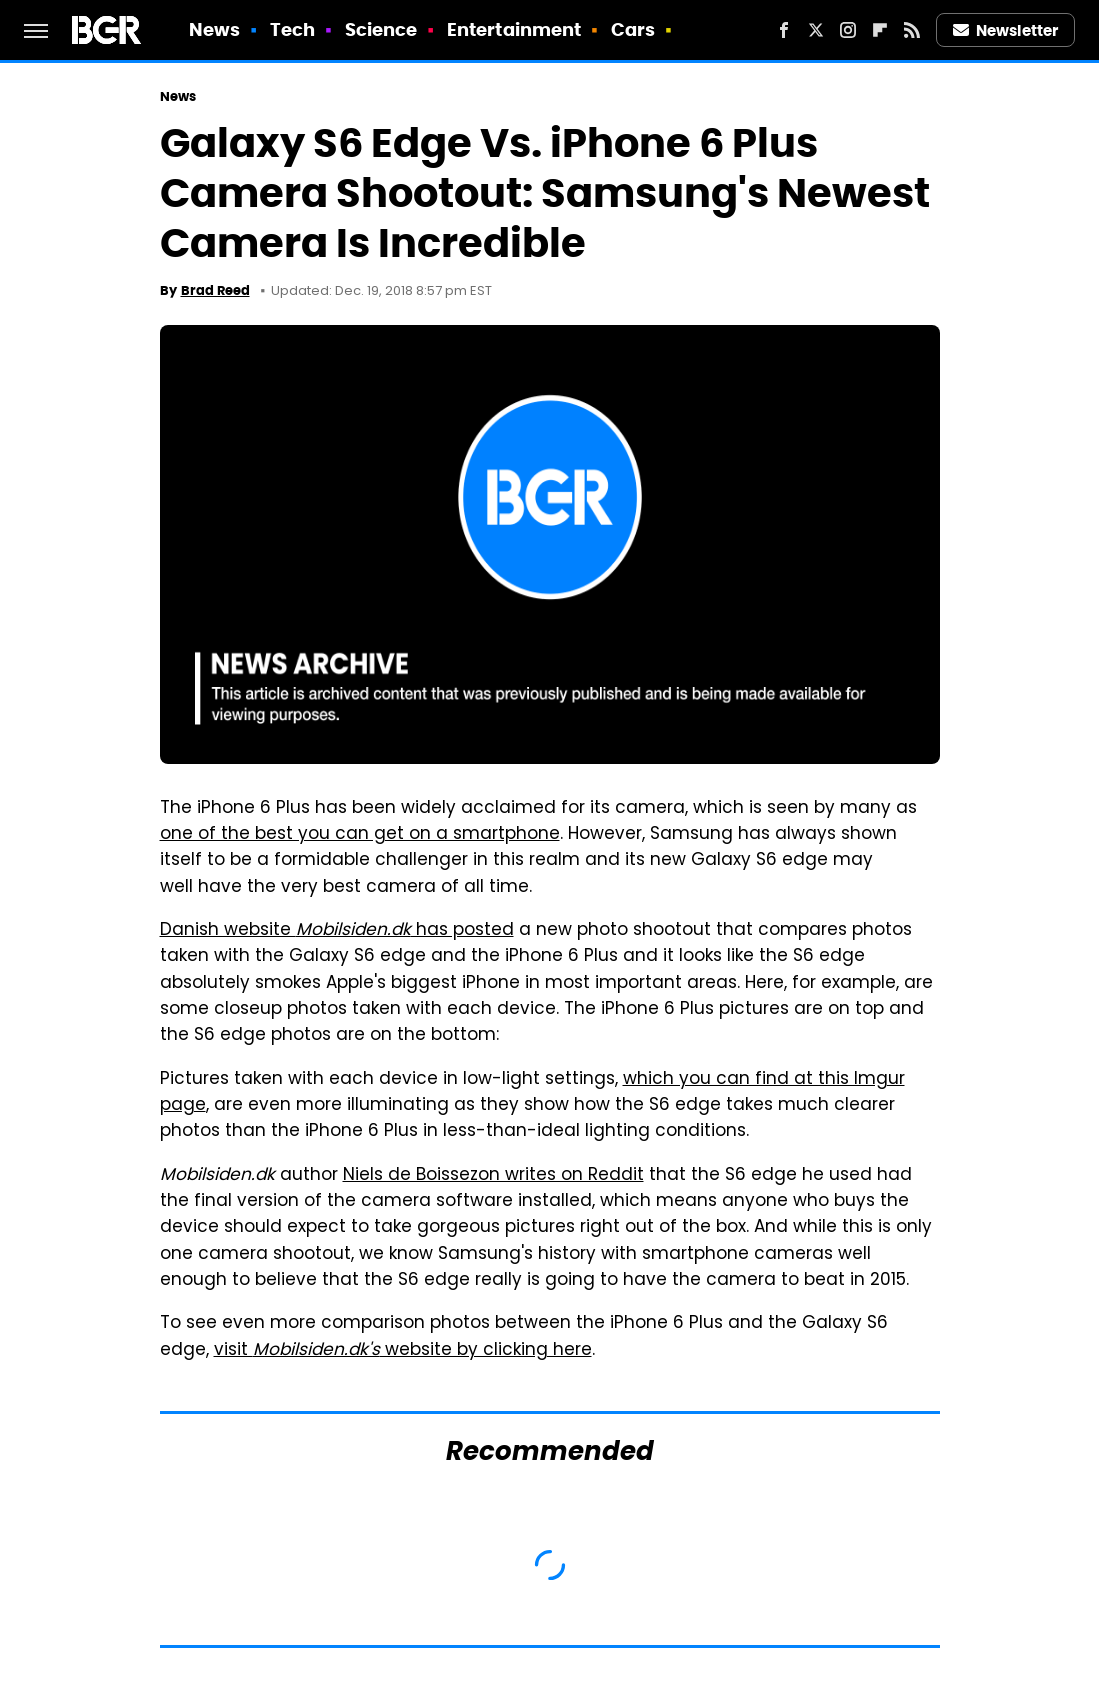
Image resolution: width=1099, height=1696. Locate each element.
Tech (292, 29)
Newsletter (1006, 30)
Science (381, 29)
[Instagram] (848, 30)
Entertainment (514, 29)
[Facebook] (784, 30)
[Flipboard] (880, 30)
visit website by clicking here (403, 1351)
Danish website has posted (337, 931)
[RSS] (912, 30)
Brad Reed (215, 290)
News (214, 29)
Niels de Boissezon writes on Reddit (493, 1176)
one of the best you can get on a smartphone (360, 835)
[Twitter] (816, 30)
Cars (633, 29)
